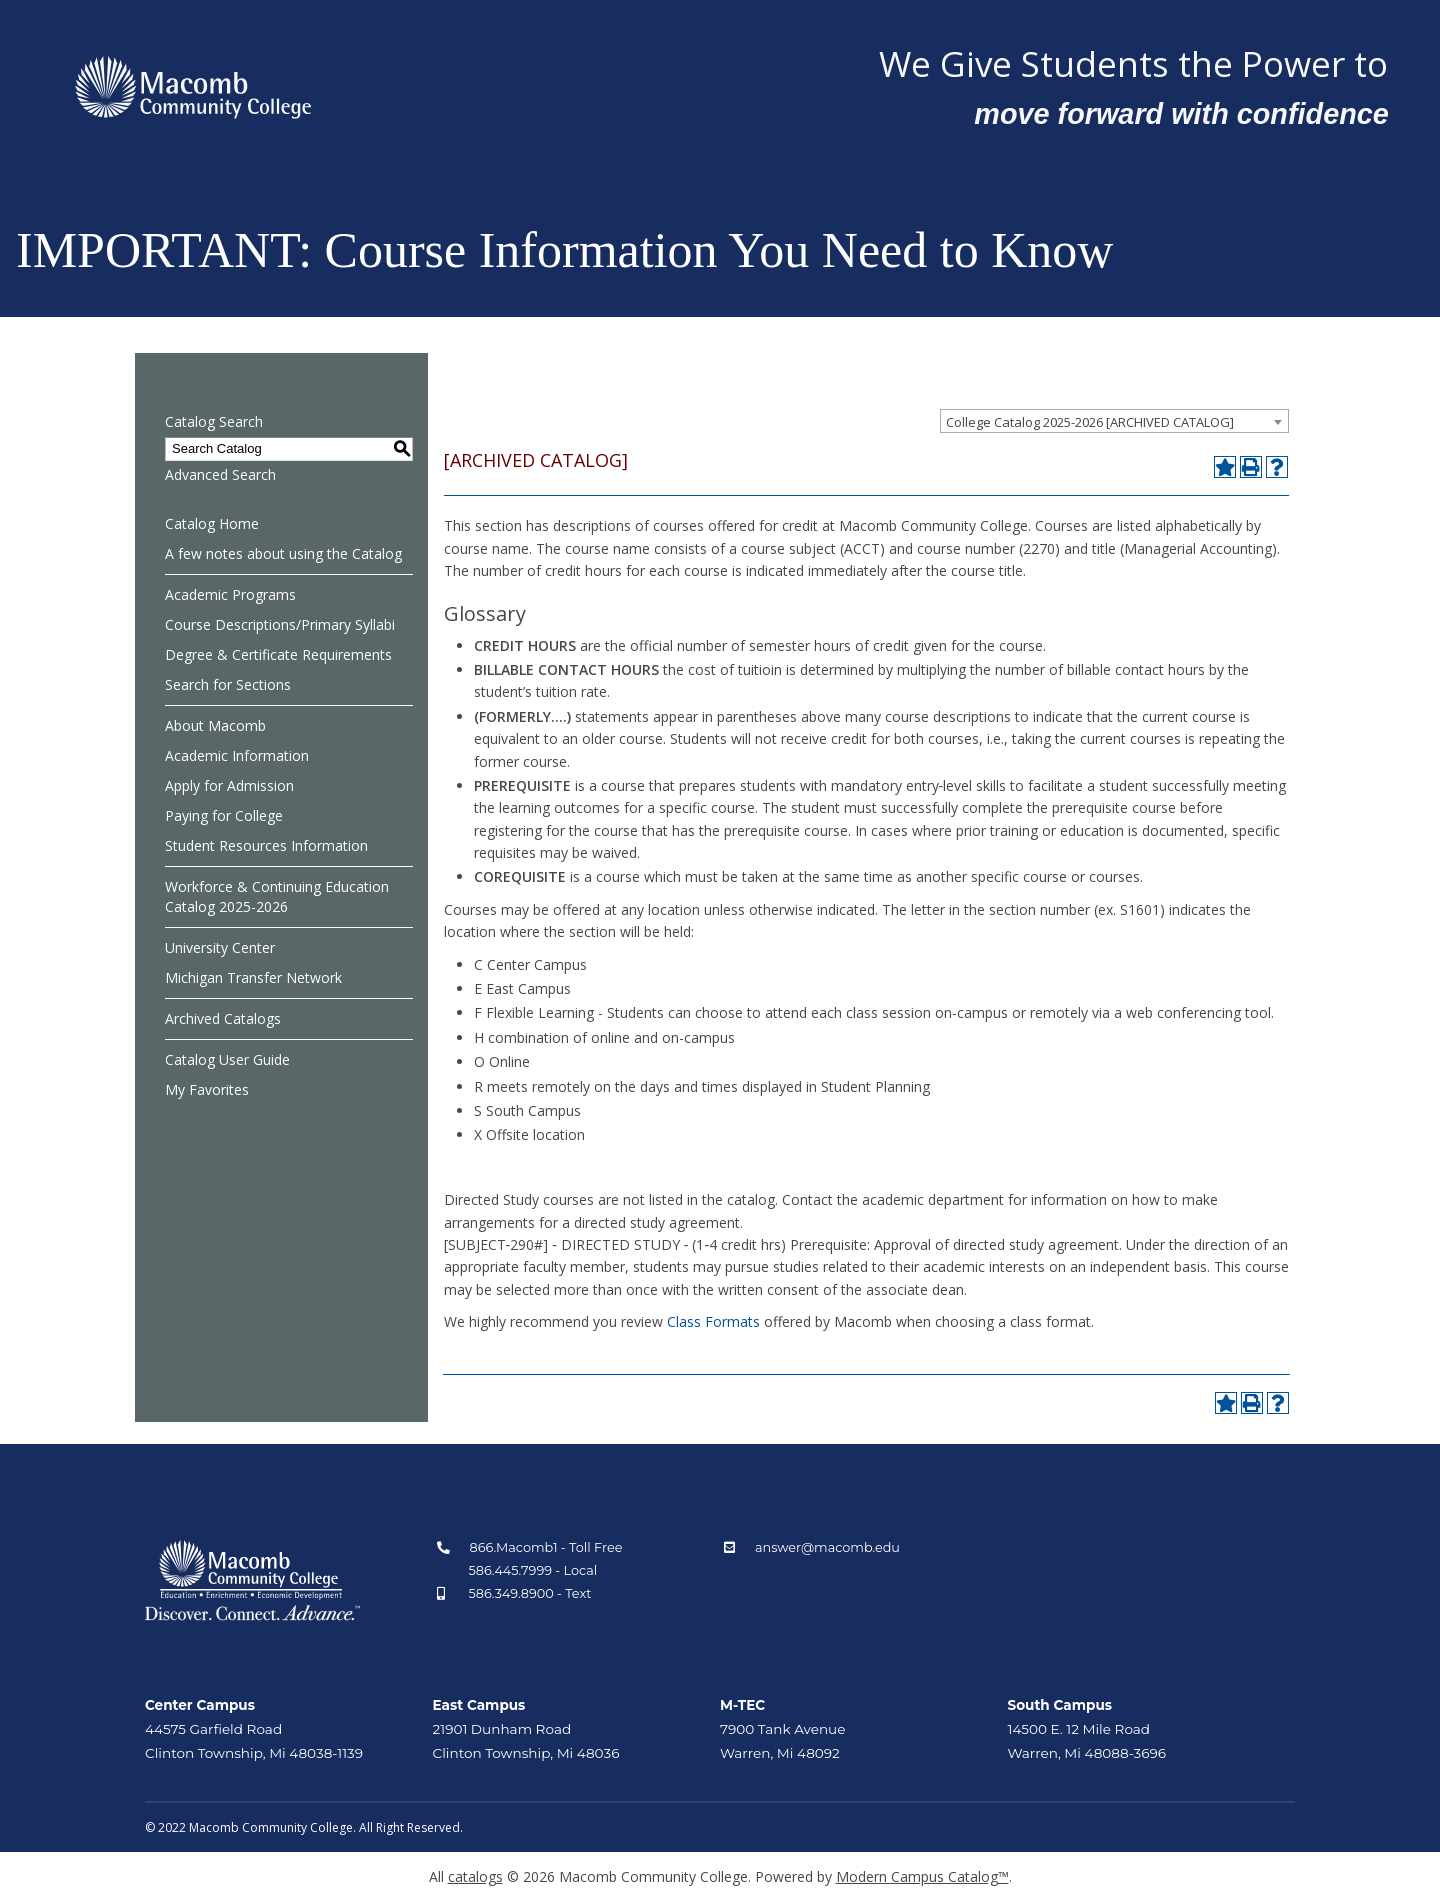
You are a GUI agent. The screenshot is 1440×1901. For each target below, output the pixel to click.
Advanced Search (220, 474)
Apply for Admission (229, 785)
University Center (220, 947)
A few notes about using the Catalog (283, 553)
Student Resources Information (266, 845)
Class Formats (713, 1321)
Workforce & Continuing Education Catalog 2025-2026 (277, 896)
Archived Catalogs (223, 1018)
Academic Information (237, 755)
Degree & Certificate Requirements (278, 654)
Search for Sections (228, 684)
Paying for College (224, 815)
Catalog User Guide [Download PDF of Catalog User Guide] (227, 1059)
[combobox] (1114, 421)
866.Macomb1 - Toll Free (546, 1547)
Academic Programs (230, 594)
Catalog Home (212, 523)
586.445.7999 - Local (533, 1570)
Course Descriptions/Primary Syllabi (280, 624)
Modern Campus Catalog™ (922, 1876)
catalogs (475, 1876)
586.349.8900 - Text (530, 1593)
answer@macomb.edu (827, 1547)
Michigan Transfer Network (253, 977)
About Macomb (215, 725)
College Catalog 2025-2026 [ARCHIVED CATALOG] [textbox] (1090, 422)
